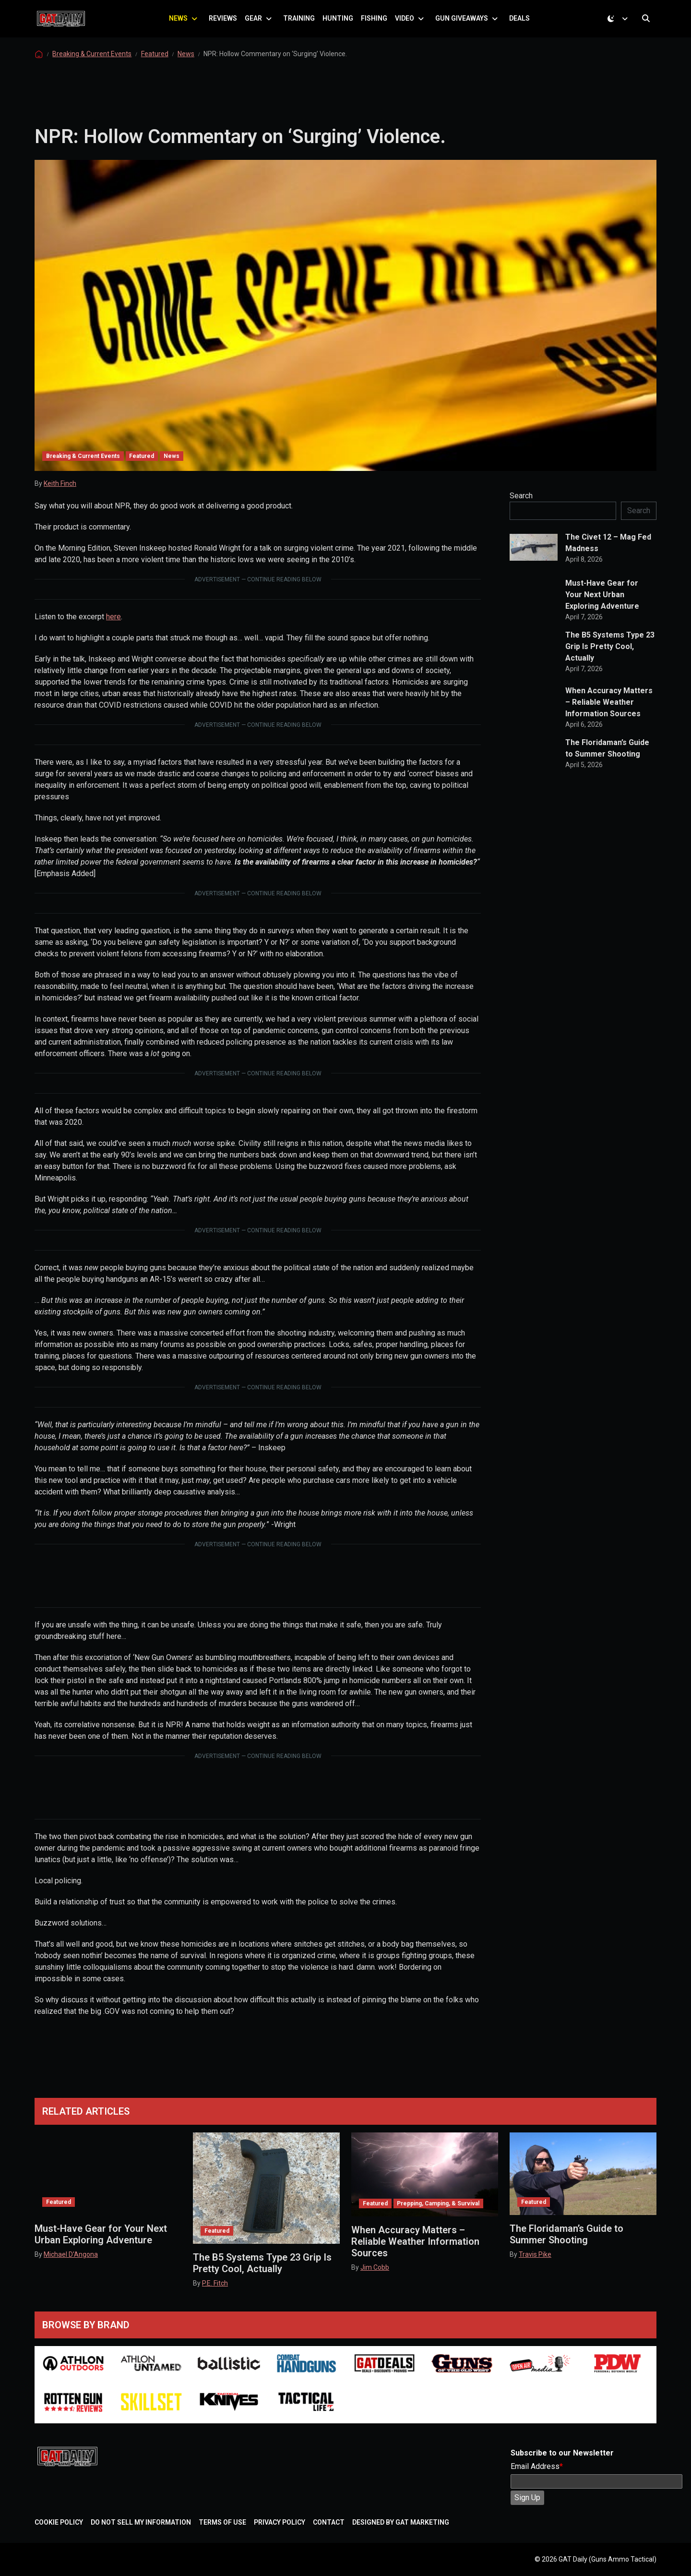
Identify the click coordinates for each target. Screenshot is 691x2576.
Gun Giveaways (466, 26)
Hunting (342, 26)
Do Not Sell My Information (141, 2522)
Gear (258, 26)
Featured (154, 69)
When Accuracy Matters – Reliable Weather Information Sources (609, 717)
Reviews (228, 26)
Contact (329, 2522)
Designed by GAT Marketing (400, 2522)
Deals (524, 26)
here (113, 632)
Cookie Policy (59, 2522)
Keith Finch (60, 499)
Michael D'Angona (71, 2254)
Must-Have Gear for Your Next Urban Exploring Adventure (602, 610)
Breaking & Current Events (91, 69)
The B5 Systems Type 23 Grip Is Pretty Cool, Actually (610, 662)
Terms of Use (222, 2522)
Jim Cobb (374, 2267)
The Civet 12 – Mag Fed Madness (608, 558)
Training (304, 26)
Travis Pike (535, 2254)
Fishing (379, 26)
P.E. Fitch (215, 2283)
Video (409, 26)
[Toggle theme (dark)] (619, 26)
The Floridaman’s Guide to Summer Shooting (607, 763)
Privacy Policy (279, 2522)
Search (521, 511)
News (183, 26)
